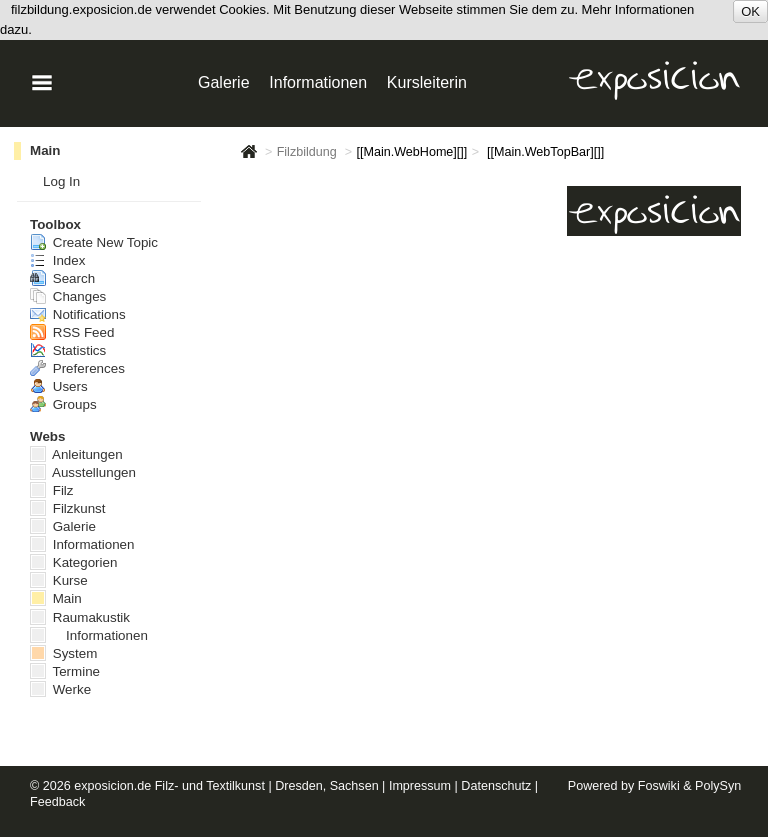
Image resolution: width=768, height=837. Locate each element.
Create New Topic (94, 242)
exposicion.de (112, 786)
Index (57, 260)
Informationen (501, 206)
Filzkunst (68, 508)
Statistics (68, 350)
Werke (60, 689)
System (63, 653)
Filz (52, 490)
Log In (61, 181)
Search (62, 278)
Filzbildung (307, 152)
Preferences (77, 368)
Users (59, 386)
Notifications (78, 314)
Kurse (395, 206)
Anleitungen (508, 184)
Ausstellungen (499, 249)
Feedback (57, 802)
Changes (68, 296)
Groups (63, 404)
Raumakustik (80, 617)
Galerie (405, 184)
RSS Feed (72, 332)
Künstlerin (515, 228)
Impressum (420, 786)
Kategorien (73, 562)
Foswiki (659, 786)
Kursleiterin (427, 82)
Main (45, 150)
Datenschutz (496, 786)
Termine (65, 671)
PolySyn (718, 786)
